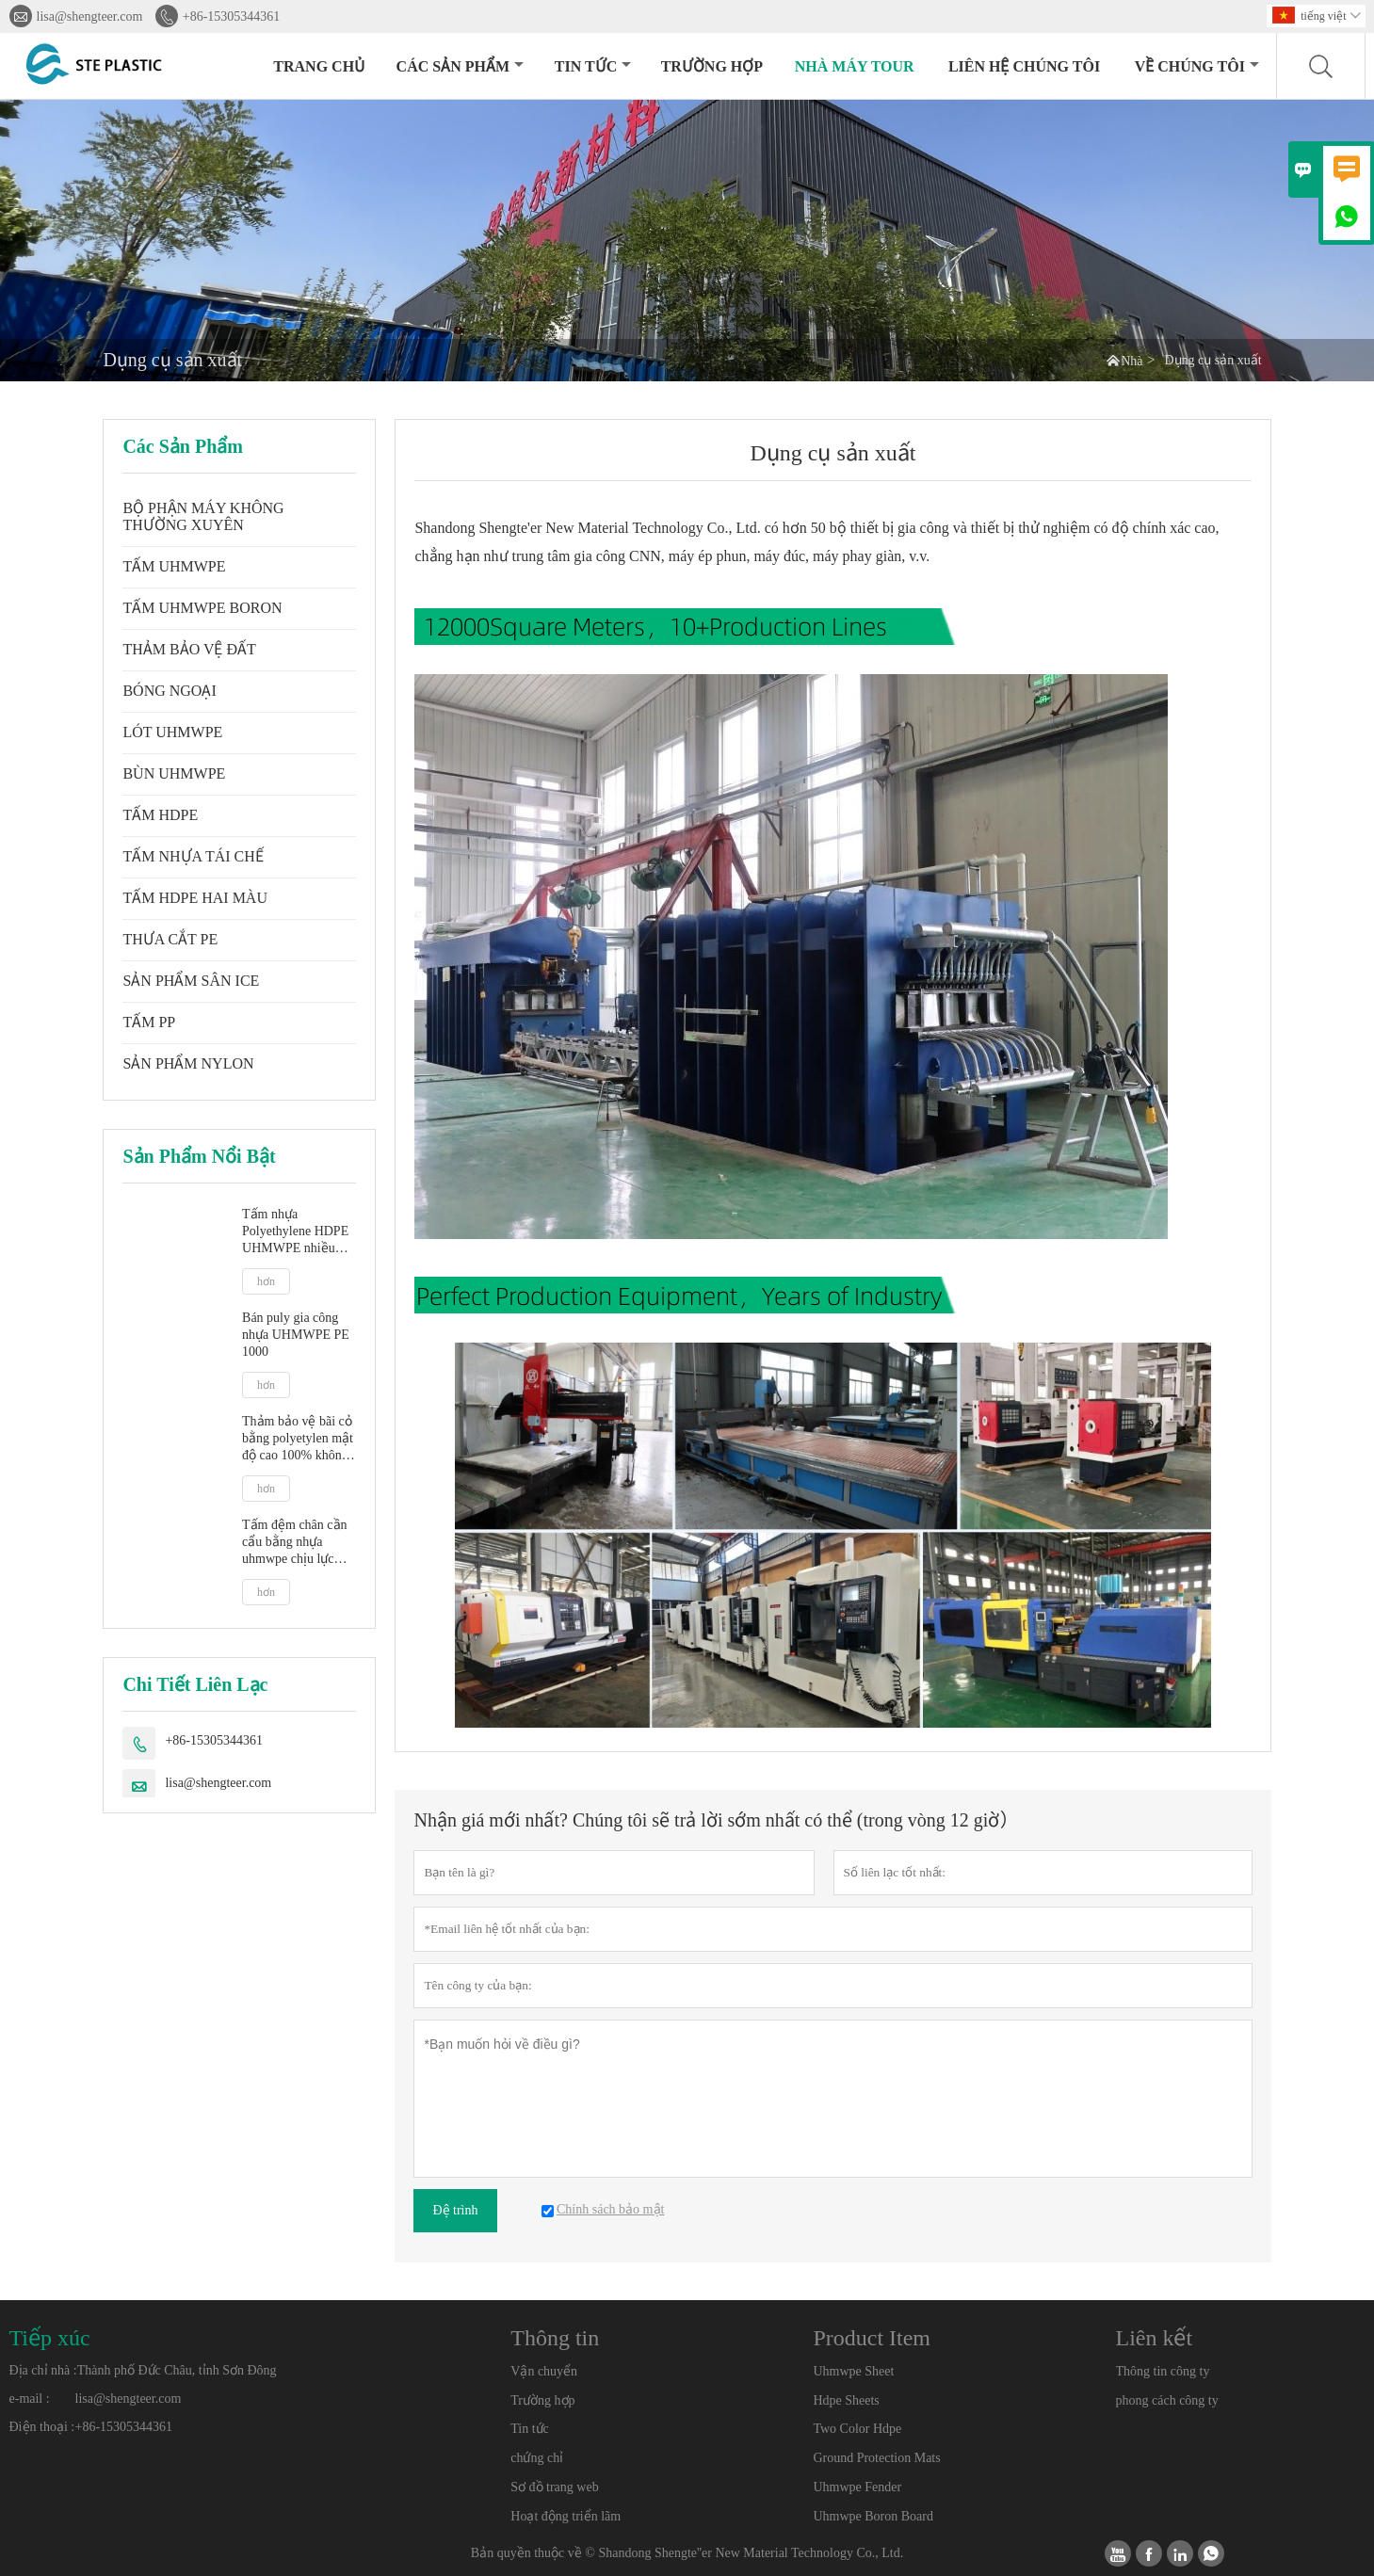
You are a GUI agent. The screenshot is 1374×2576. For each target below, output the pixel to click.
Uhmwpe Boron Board (873, 2516)
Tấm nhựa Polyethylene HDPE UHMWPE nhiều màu (295, 1232)
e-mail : (29, 2398)
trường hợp (712, 66)
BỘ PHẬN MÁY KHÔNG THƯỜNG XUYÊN (202, 516)
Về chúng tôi (1197, 66)
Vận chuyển (543, 2371)
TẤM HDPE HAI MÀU (194, 898)
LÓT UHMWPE (172, 732)
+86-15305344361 (232, 16)
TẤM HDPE (160, 815)
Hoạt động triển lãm (565, 2516)
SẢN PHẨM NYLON (187, 1063)
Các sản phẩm (460, 66)
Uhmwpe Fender (857, 2487)
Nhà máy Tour (854, 66)
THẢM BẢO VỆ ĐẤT (188, 649)
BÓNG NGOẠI (169, 691)
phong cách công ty (1167, 2400)
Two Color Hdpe (857, 2429)
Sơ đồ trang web (554, 2487)
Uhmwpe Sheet (853, 2371)
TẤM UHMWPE (173, 566)
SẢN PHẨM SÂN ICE (190, 981)
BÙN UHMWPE (173, 773)
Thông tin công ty (1163, 2371)
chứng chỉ (536, 2458)
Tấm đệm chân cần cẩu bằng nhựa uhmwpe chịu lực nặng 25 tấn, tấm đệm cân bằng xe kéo (294, 1543)
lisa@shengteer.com (90, 16)
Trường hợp (542, 2400)
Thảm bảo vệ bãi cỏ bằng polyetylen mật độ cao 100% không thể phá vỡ (297, 1439)
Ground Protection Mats (876, 2458)
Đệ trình (454, 2210)
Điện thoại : (42, 2427)
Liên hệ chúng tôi (1024, 66)
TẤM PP (148, 1022)
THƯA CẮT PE (170, 939)
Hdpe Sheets (846, 2400)
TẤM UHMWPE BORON (202, 608)
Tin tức (593, 66)
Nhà (1131, 361)
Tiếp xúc (49, 2338)
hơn (266, 1281)
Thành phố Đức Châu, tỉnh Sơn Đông (177, 2370)
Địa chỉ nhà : (43, 2370)
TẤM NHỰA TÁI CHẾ (192, 856)
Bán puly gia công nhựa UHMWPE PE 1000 (295, 1335)
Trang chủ (318, 66)
